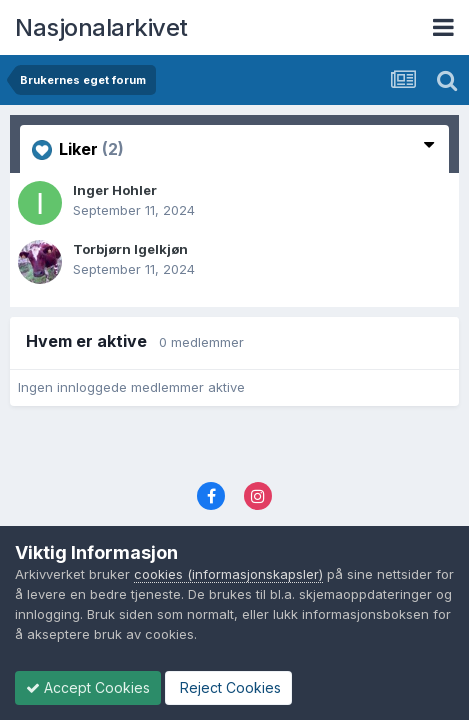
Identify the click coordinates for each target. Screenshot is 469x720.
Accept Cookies (88, 687)
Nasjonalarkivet (101, 27)
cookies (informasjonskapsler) (228, 574)
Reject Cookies (228, 687)
